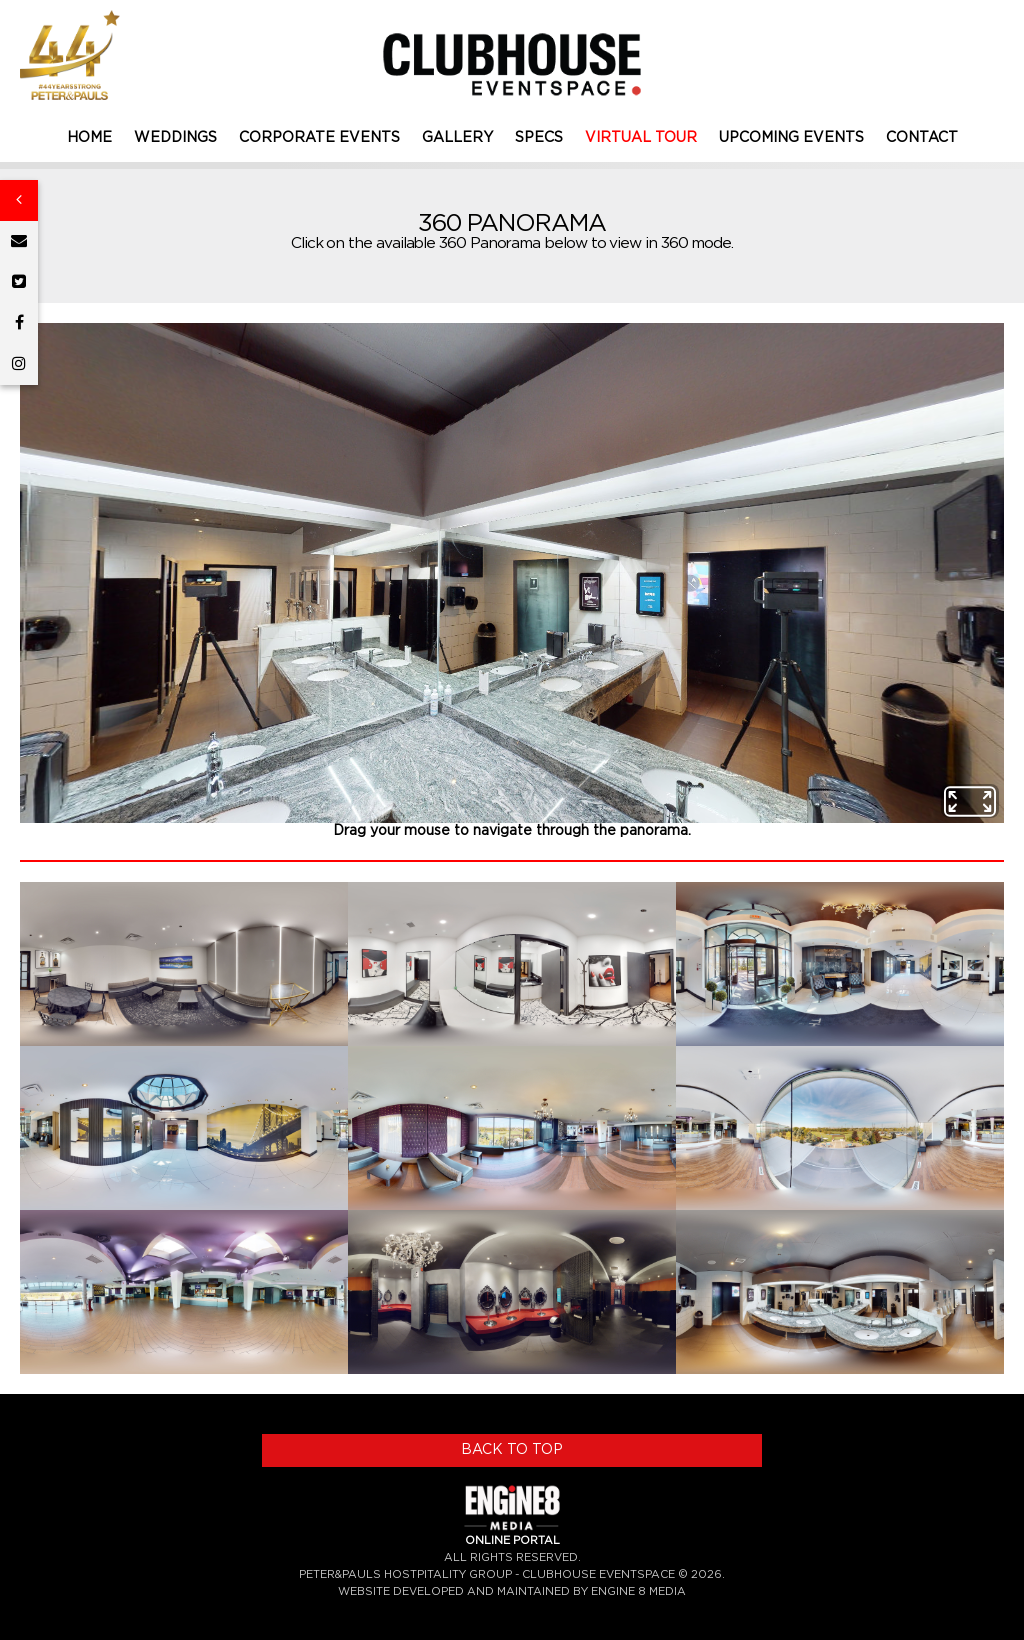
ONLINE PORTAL (512, 1540)
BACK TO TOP (512, 1450)
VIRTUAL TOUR (641, 138)
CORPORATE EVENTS (319, 138)
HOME (89, 138)
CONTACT (922, 138)
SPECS (539, 138)
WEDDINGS (175, 138)
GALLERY (457, 138)
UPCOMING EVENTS (791, 138)
